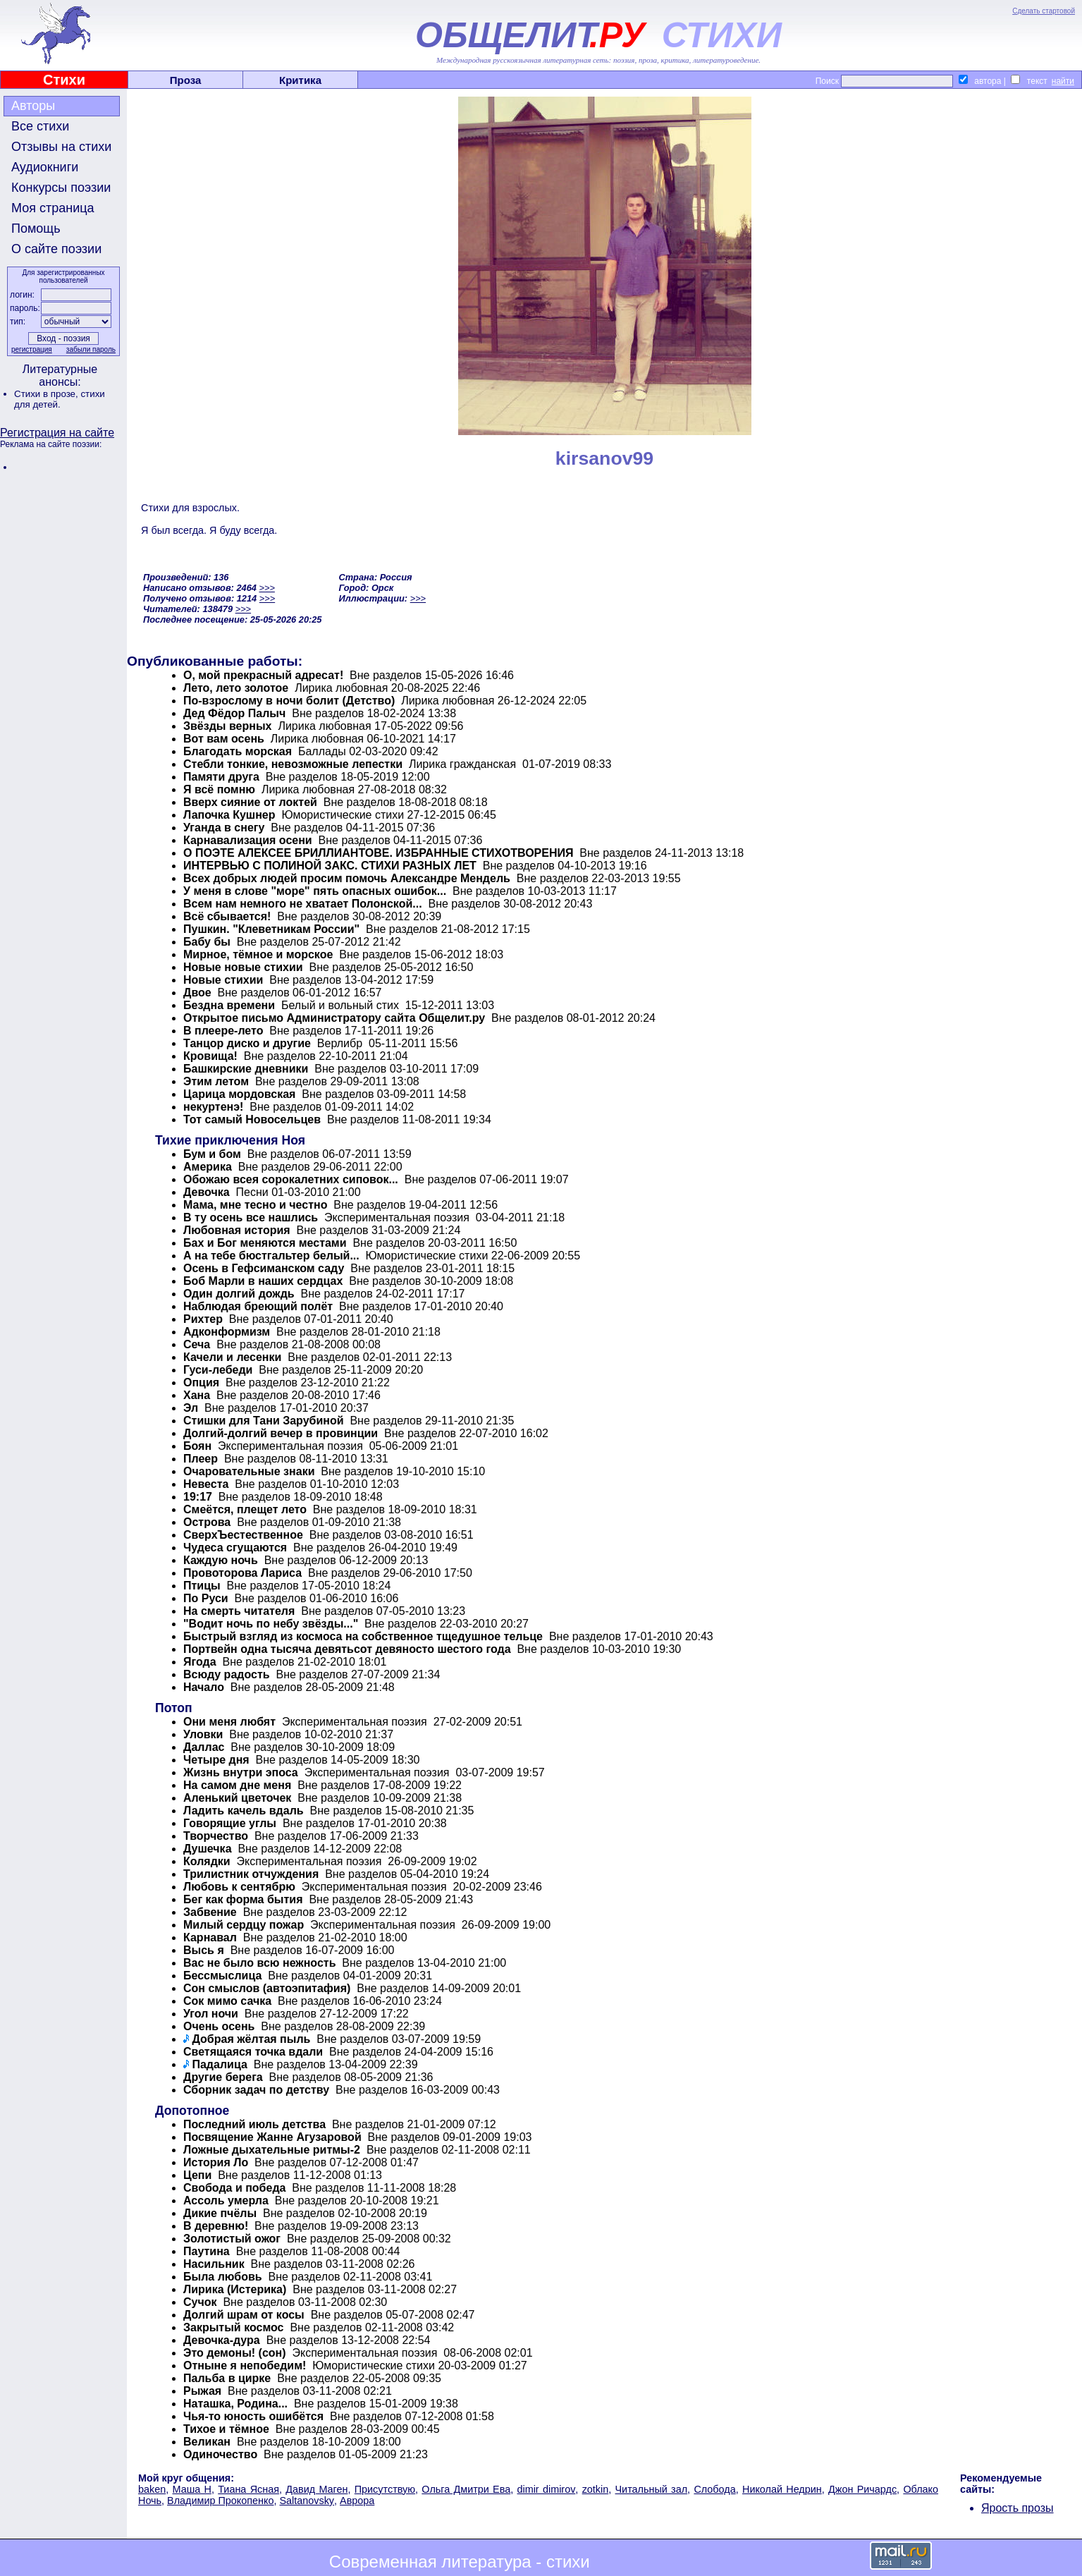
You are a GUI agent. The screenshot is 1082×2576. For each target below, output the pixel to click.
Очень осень (218, 2026)
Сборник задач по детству (256, 2090)
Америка (207, 1167)
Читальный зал (651, 2489)
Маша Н (192, 2489)
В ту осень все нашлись (250, 1217)
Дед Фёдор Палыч (234, 713)
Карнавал (210, 1937)
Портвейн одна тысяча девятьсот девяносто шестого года (347, 1649)
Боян (197, 1446)
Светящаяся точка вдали (253, 2052)
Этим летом (216, 1081)
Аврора (357, 2500)
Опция (201, 1382)
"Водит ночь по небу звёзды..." (270, 1624)
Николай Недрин (782, 2489)
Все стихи (40, 126)
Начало (203, 1687)
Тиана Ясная (248, 2489)
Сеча (196, 1344)
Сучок (200, 2302)
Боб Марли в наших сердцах (263, 1281)
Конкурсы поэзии (61, 188)
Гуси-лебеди (217, 1370)
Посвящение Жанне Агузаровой (272, 2137)
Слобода (714, 2489)
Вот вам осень (223, 739)
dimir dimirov (546, 2489)
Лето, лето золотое (235, 688)
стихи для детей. (59, 399)
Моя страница (52, 208)
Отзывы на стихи (61, 147)
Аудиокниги (44, 167)
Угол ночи (210, 2014)
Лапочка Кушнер (230, 815)
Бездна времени (229, 1005)
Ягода (199, 1662)
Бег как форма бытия (243, 1899)
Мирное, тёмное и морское (258, 954)
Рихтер (203, 1319)
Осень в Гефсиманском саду (263, 1268)
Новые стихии (223, 980)
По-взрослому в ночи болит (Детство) (289, 701)
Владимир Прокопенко (220, 2500)
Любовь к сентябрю (239, 1887)
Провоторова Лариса (242, 1573)
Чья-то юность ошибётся (253, 2416)
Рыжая (202, 2391)
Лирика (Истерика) (234, 2289)
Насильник (214, 2264)
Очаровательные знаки (248, 1471)
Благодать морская (237, 751)
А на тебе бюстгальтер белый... (271, 1256)
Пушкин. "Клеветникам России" (271, 929)
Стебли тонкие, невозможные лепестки (292, 764)
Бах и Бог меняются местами (265, 1243)
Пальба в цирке (227, 2378)
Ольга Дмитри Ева (466, 2489)
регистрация (31, 349)
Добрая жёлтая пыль (251, 2039)
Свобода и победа (234, 2188)
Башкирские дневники (245, 1069)
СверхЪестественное (243, 1535)
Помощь (36, 228)
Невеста (205, 1484)
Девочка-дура (221, 2340)
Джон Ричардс (862, 2489)
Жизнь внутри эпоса (240, 1772)
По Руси (205, 1598)
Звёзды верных (227, 726)
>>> (266, 587)
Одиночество (220, 2454)
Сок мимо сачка (227, 2001)
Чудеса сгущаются (235, 1547)
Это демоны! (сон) (234, 2353)
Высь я (203, 1950)
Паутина (206, 2251)
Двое (197, 993)
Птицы (202, 1586)
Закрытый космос (233, 2327)
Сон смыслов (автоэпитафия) (266, 1988)
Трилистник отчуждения (251, 1874)
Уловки (203, 1734)
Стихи (64, 79)
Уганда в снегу (223, 828)
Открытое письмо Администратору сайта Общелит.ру (334, 1018)
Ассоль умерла (226, 2200)
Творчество (215, 1836)
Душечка (207, 1849)
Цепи (197, 2175)
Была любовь (222, 2277)
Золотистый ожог (232, 2239)
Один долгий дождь (239, 1294)
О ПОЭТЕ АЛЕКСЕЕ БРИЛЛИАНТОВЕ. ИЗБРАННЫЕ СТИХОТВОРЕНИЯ (378, 853)
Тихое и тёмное (226, 2429)
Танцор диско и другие (247, 1043)
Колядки (206, 1861)
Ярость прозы (1017, 2508)
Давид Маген (316, 2489)
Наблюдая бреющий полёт (258, 1306)
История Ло (215, 2162)
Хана (196, 1395)
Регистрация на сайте (57, 433)
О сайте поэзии (56, 249)
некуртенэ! (213, 1107)
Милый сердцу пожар (243, 1925)
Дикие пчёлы (220, 2213)
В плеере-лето (223, 1031)
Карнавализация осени (247, 840)
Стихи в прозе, (47, 394)
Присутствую (385, 2489)
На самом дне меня (237, 1785)
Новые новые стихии (243, 967)
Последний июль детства (254, 2124)
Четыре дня (216, 1760)
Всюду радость (226, 1674)
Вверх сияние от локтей (250, 802)
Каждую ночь (220, 1560)
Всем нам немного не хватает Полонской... (302, 904)
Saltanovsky (306, 2500)
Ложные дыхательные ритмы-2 (271, 2150)
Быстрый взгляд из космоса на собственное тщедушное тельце (363, 1636)
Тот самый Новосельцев (252, 1119)
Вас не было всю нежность (259, 1963)
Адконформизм (226, 1332)
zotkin (595, 2489)
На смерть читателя (239, 1611)
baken (152, 2489)
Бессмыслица (222, 1976)
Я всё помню (219, 789)
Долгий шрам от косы (244, 2315)
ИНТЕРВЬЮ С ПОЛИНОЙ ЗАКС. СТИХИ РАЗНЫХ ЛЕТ (330, 866)
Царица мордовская (239, 1094)
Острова (206, 1522)
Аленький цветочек (237, 1798)
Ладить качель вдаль (243, 1811)
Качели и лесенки (232, 1357)
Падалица (219, 2064)
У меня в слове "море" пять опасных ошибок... (314, 891)
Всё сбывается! (227, 916)
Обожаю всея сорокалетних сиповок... (290, 1179)
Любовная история (236, 1230)
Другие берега (223, 2077)
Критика (300, 80)
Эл (190, 1408)
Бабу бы (206, 942)
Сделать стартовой (1043, 11)
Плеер (200, 1459)
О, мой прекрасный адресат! (263, 675)
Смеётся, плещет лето (245, 1509)
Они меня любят (229, 1722)
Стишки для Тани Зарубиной (263, 1421)
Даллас (203, 1747)
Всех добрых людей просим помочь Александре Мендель (346, 878)
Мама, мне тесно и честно (255, 1205)
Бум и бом (212, 1154)
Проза (186, 80)
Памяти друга (221, 777)
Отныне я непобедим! (244, 2365)
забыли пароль (91, 349)
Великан (206, 2442)
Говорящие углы (229, 1823)
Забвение (210, 1912)
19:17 (197, 1497)
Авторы (33, 106)
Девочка (208, 1192)
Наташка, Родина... (235, 2404)
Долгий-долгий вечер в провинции (280, 1433)
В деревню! (215, 2226)
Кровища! (210, 1056)
